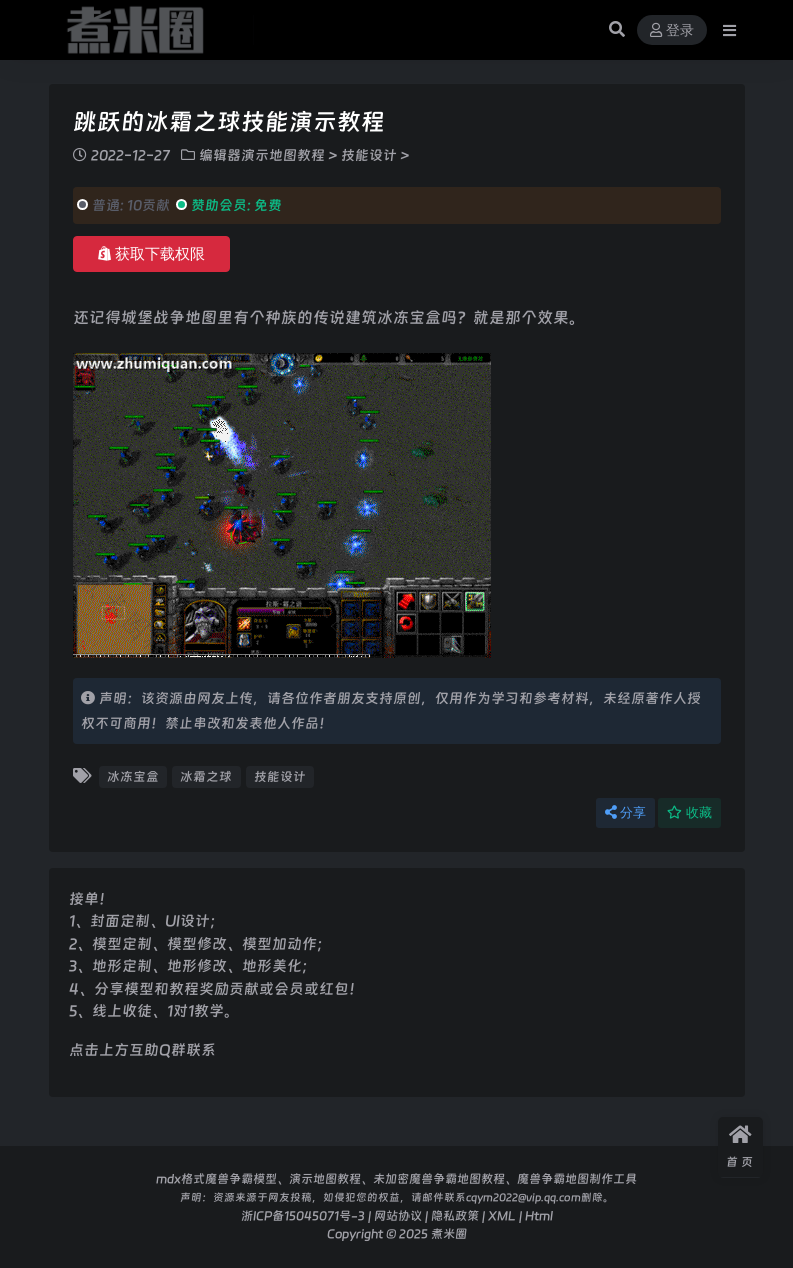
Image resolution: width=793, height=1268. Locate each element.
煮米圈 (449, 1233)
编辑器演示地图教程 (262, 155)
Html (539, 1215)
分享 (625, 812)
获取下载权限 (151, 254)
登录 (672, 30)
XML (502, 1215)
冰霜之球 (206, 776)
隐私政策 (455, 1215)
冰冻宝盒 (133, 776)
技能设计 (369, 155)
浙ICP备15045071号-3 (303, 1215)
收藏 (689, 812)
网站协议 (398, 1215)
